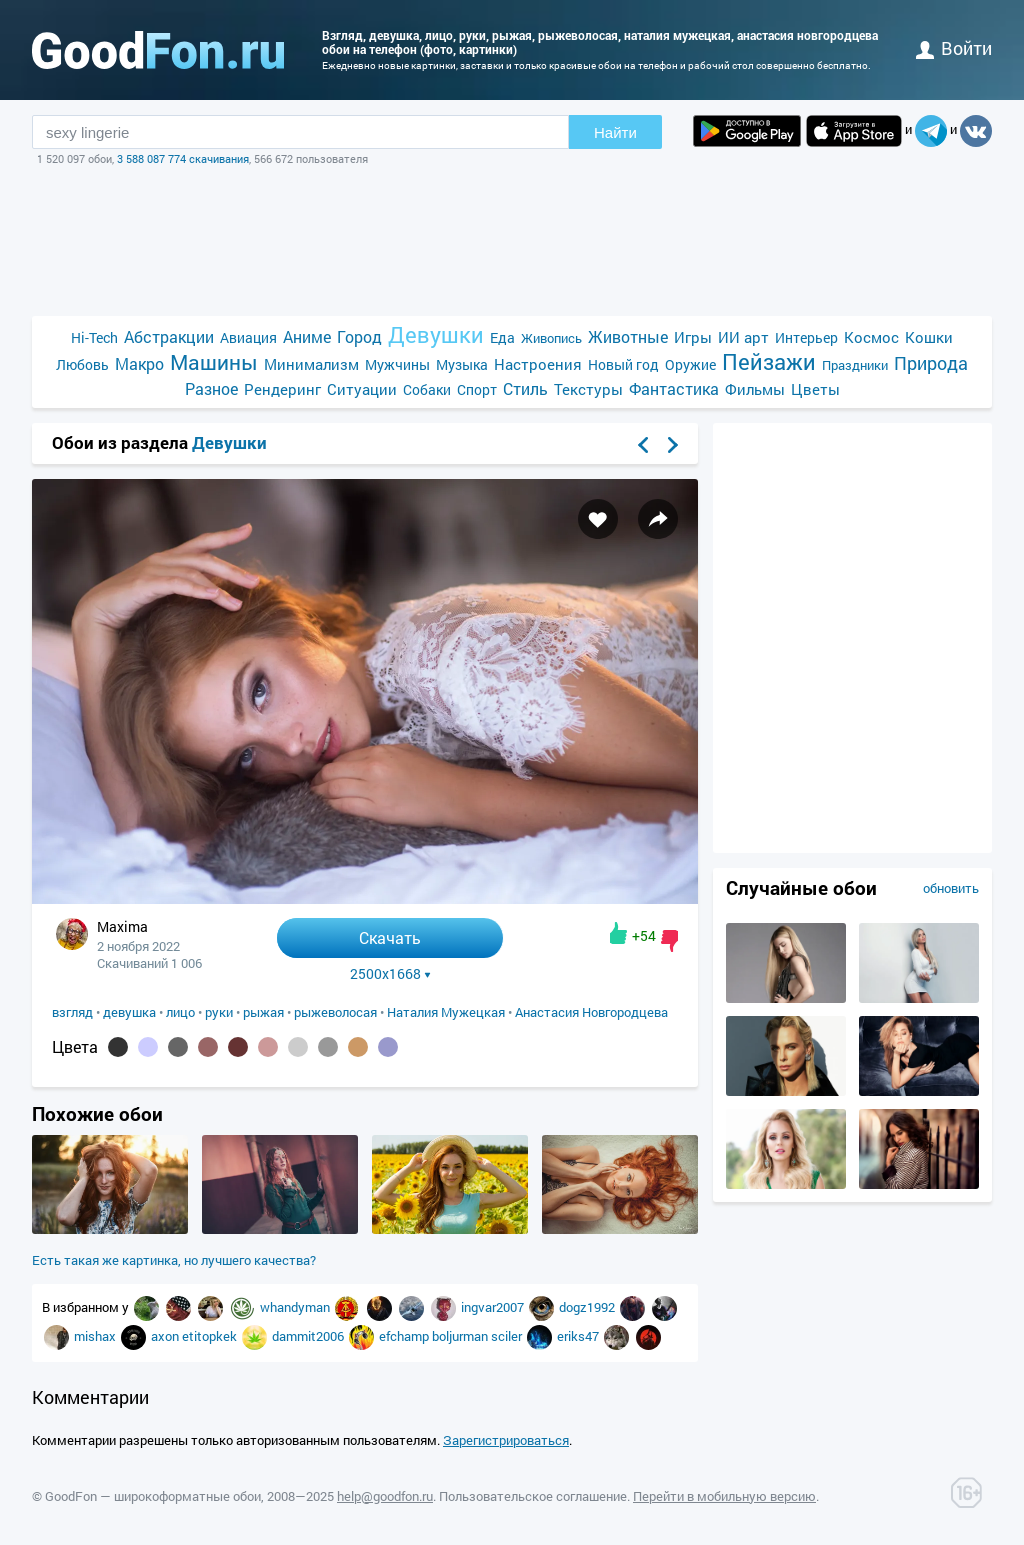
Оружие (690, 364)
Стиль (525, 388)
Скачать (390, 937)
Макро (139, 363)
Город (359, 336)
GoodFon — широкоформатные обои (153, 1496)
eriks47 (579, 1336)
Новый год (623, 364)
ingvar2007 (494, 1307)
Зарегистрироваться (506, 1440)
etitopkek (211, 1336)
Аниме (307, 336)
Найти (615, 132)
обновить (951, 888)
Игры (693, 337)
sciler (508, 1336)
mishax (96, 1336)
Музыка (462, 364)
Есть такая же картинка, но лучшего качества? (174, 1260)
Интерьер (806, 337)
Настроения (538, 364)
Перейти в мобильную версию (724, 1496)
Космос (871, 337)
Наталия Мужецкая (446, 1012)
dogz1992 (588, 1307)
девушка (129, 1012)
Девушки (436, 334)
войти (954, 48)
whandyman (296, 1307)
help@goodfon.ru (385, 1496)
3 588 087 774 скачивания (183, 158)
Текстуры (588, 389)
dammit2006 (309, 1336)
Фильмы (755, 389)
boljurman (461, 1336)
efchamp (405, 1336)
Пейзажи (769, 361)
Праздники (855, 365)
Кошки (929, 337)
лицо (180, 1012)
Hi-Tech (94, 337)
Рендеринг (282, 389)
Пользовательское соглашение (533, 1496)
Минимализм (311, 364)
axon (166, 1336)
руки (219, 1012)
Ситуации (362, 389)
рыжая (263, 1012)
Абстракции (169, 336)
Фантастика (674, 388)
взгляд (72, 1012)
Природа (931, 363)
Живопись (551, 338)
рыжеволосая (335, 1012)
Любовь (82, 364)
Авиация (248, 337)
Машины (214, 362)
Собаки (427, 389)
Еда (502, 337)
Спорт (477, 389)
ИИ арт (743, 337)
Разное (211, 388)
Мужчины (397, 364)
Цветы (815, 389)
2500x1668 (390, 974)
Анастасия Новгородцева (591, 1012)
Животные (628, 336)
